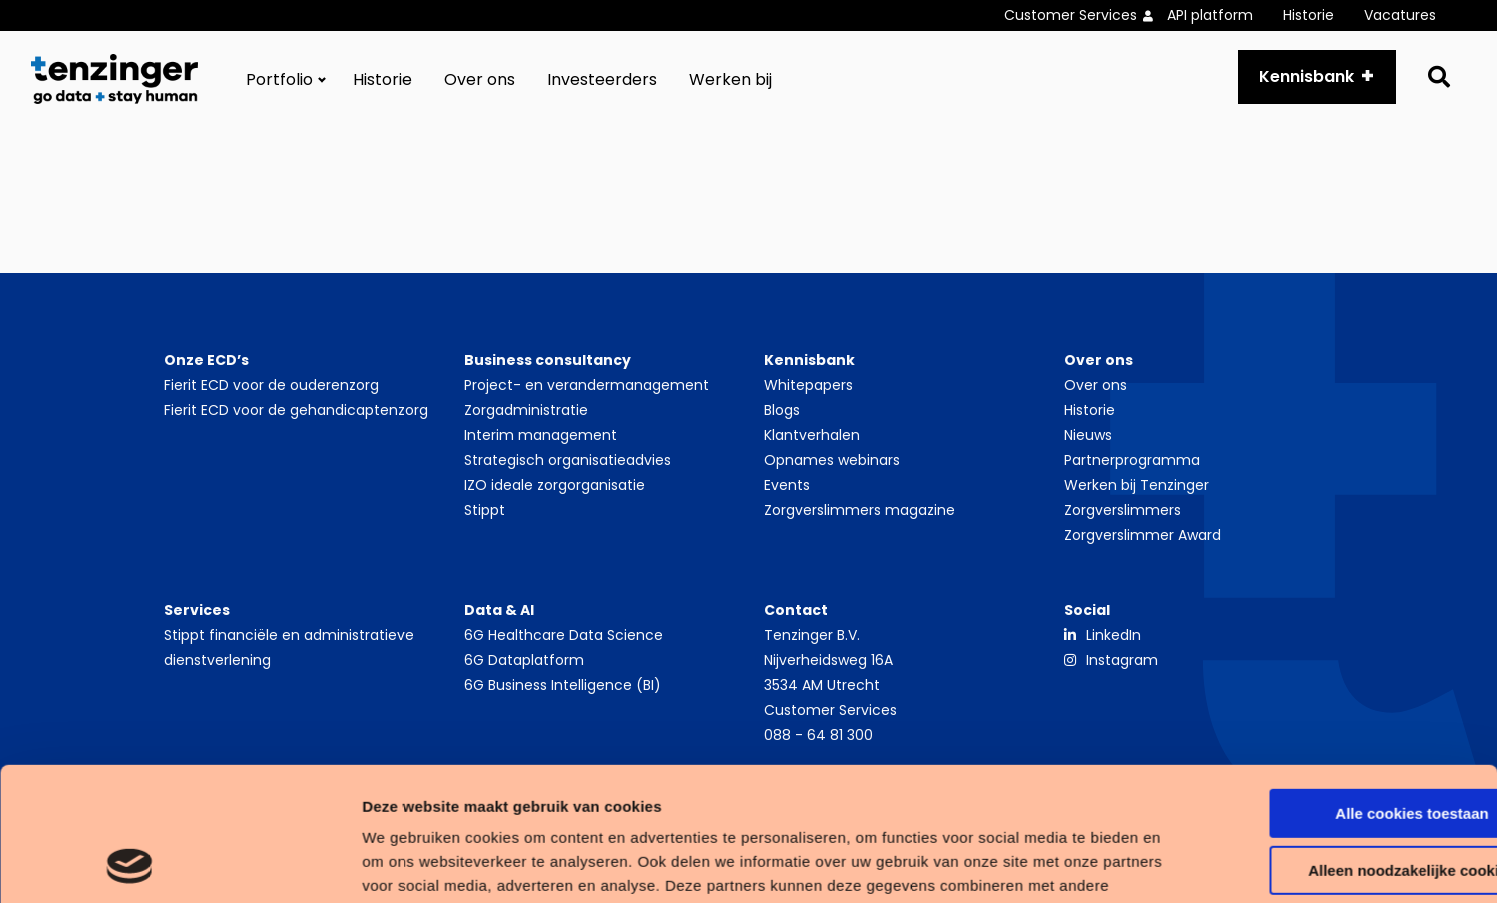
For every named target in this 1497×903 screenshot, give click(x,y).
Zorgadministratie (526, 410)
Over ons (479, 79)
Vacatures (1400, 15)
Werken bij (730, 79)
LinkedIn (1113, 635)
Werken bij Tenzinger (1136, 485)
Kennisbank (1306, 76)
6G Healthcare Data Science (563, 635)
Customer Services (1070, 15)
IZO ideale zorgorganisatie (554, 485)
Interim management (540, 435)
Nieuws (1088, 435)
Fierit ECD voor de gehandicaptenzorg (296, 410)
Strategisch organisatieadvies (567, 460)
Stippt (484, 510)
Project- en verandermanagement (586, 385)
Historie (1308, 15)
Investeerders (602, 79)
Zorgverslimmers (1122, 510)
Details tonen (309, 863)
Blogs (782, 410)
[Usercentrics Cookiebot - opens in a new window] (129, 864)
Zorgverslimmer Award (1142, 535)
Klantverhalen (812, 435)
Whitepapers (808, 385)
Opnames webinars (832, 460)
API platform (1210, 15)
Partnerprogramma (1132, 460)
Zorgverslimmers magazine (859, 510)
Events (787, 485)
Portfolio (279, 79)
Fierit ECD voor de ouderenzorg (271, 385)
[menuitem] (1085, 15)
